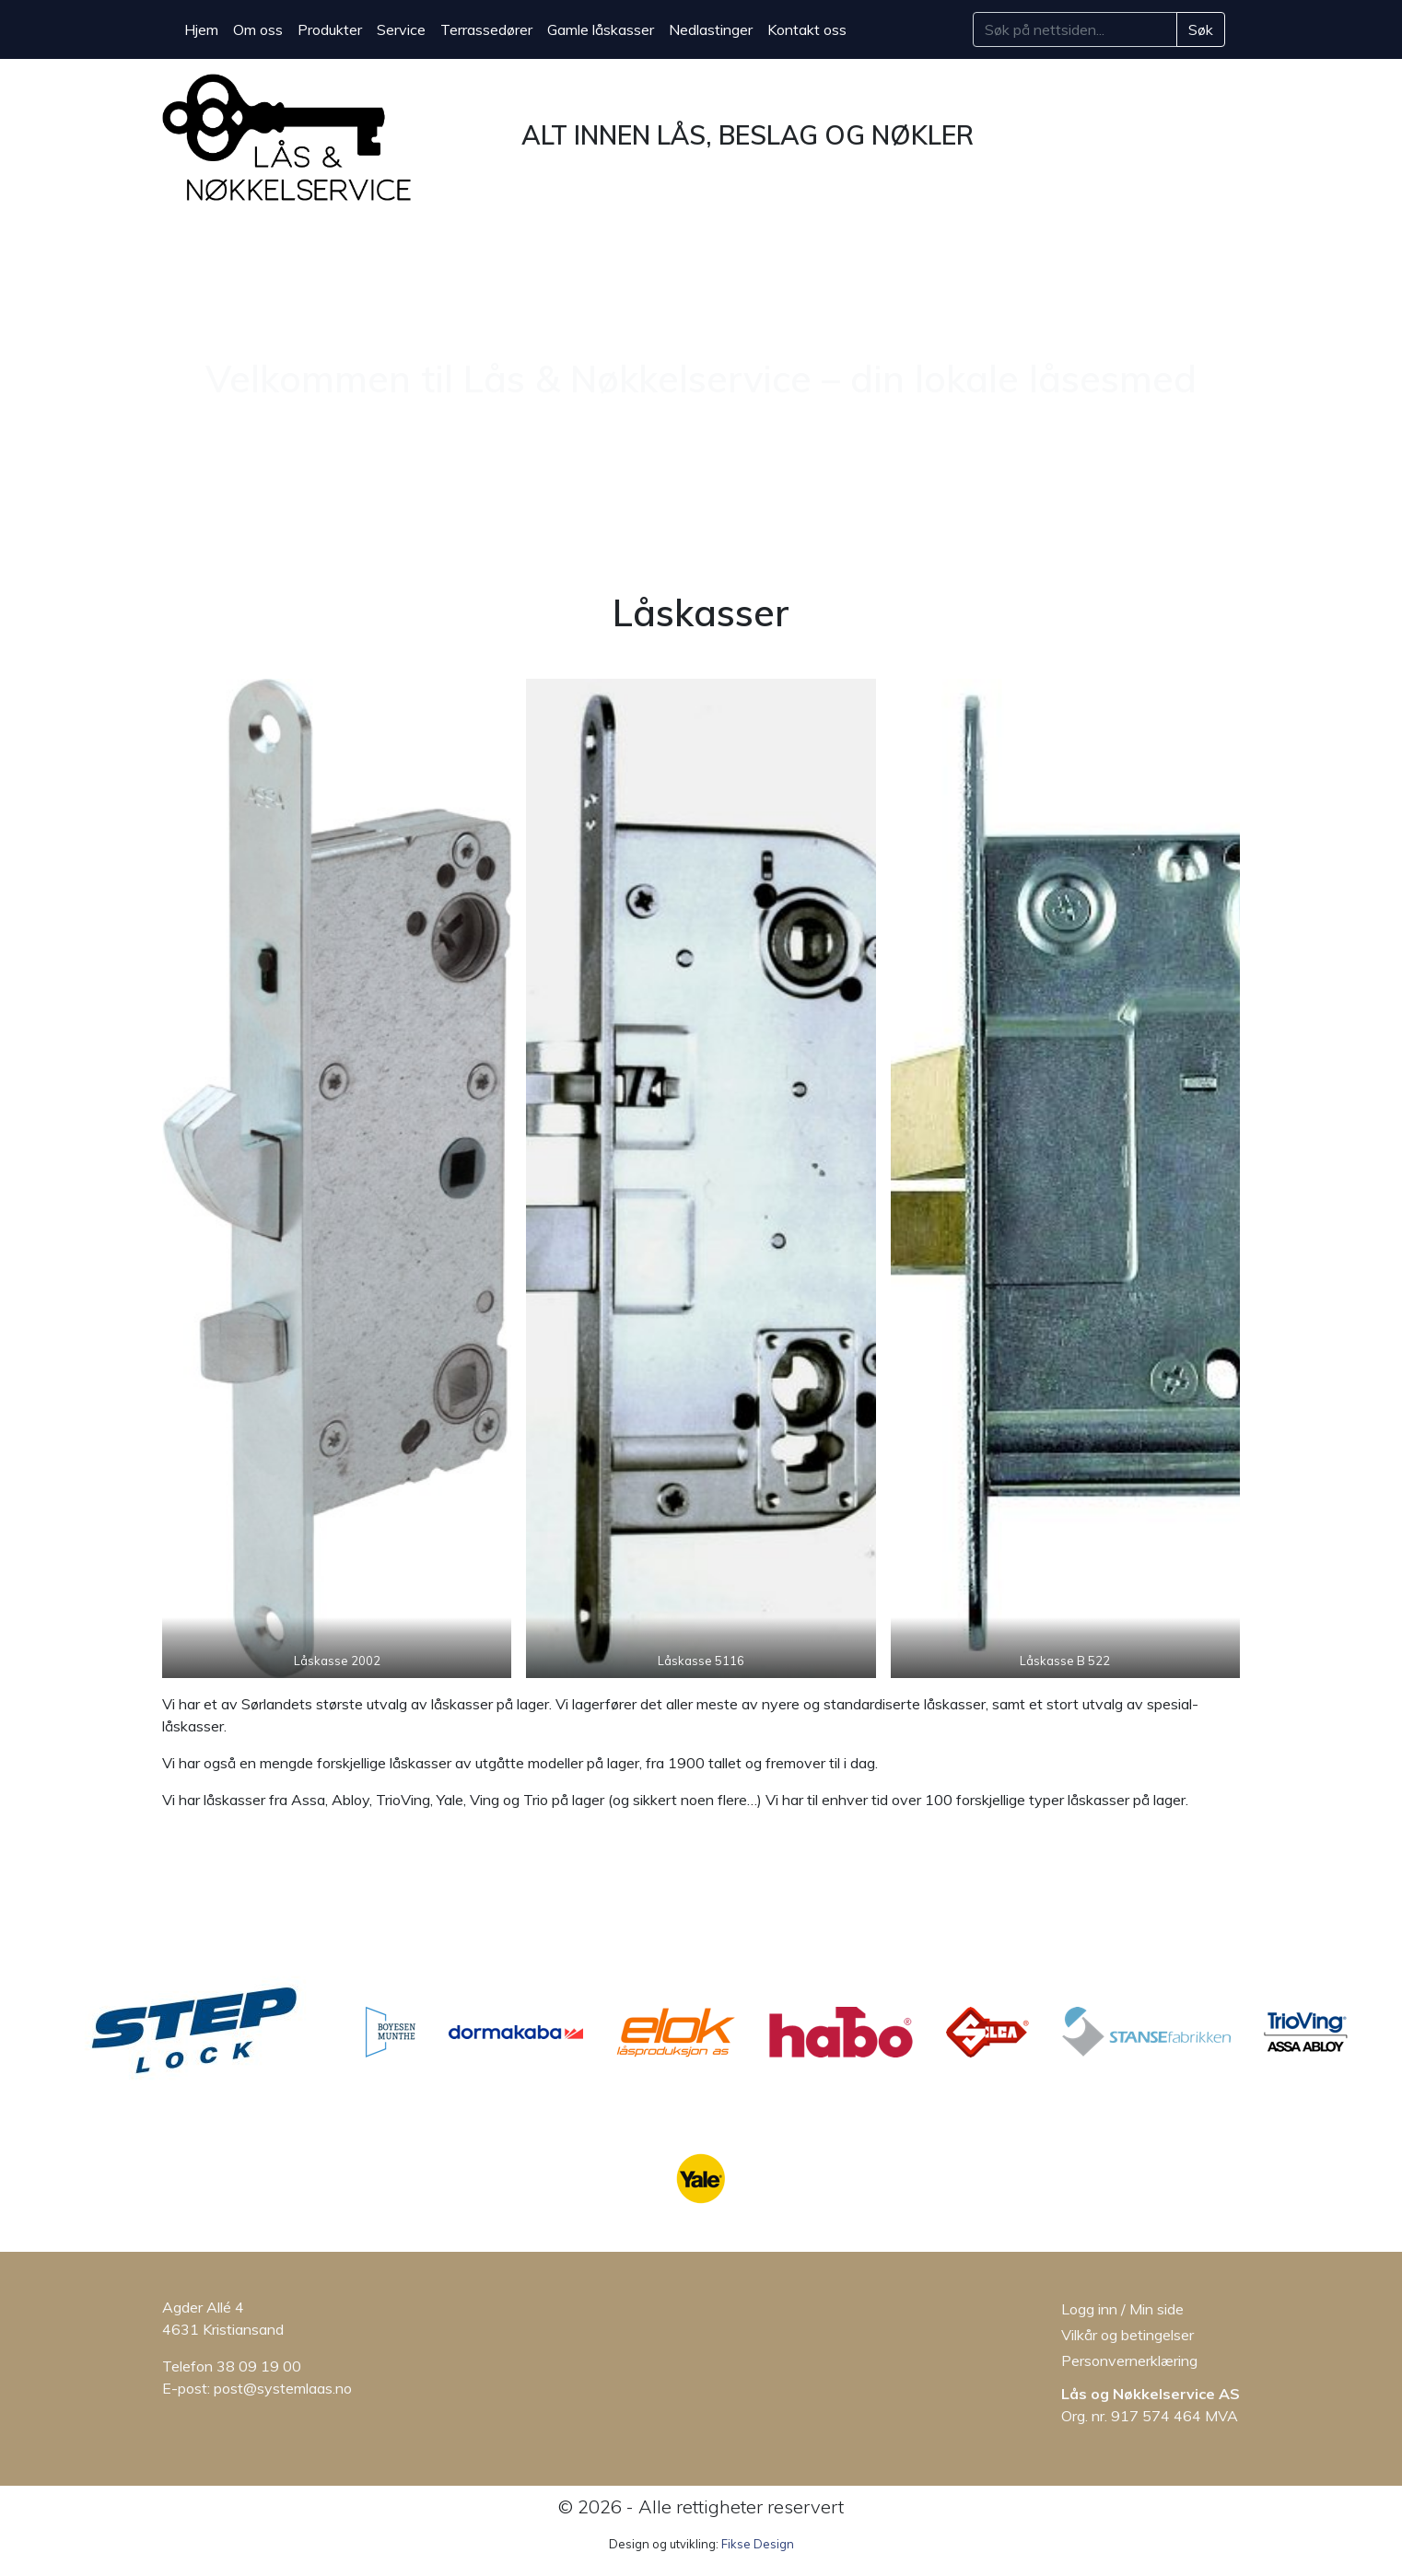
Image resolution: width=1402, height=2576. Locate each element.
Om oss (258, 29)
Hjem (201, 29)
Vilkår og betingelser (1127, 2334)
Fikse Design (757, 2543)
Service (401, 29)
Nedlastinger (711, 29)
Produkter (330, 29)
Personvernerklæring (1129, 2360)
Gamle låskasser (600, 29)
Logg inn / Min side (1122, 2309)
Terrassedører (486, 29)
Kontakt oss (807, 29)
